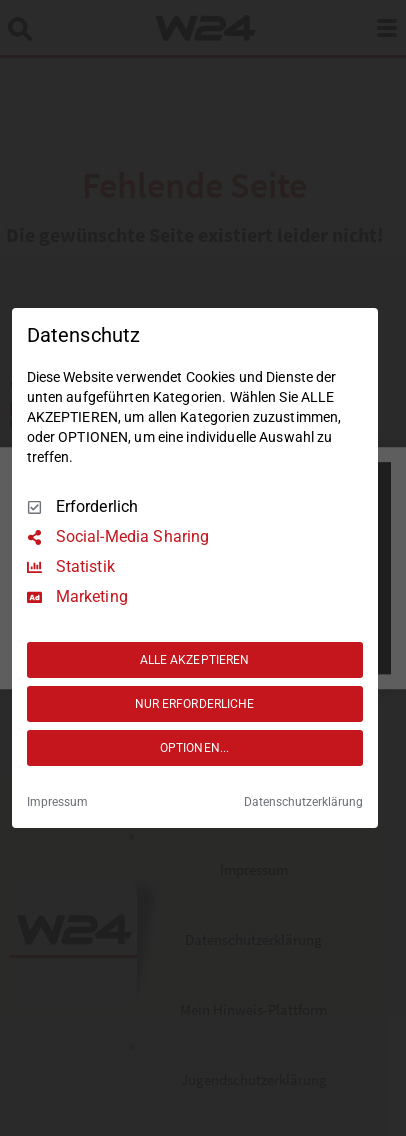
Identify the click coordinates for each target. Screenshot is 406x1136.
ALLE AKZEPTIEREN (195, 660)
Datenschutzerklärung (303, 802)
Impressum (57, 802)
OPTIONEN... (194, 748)
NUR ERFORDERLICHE (195, 704)
